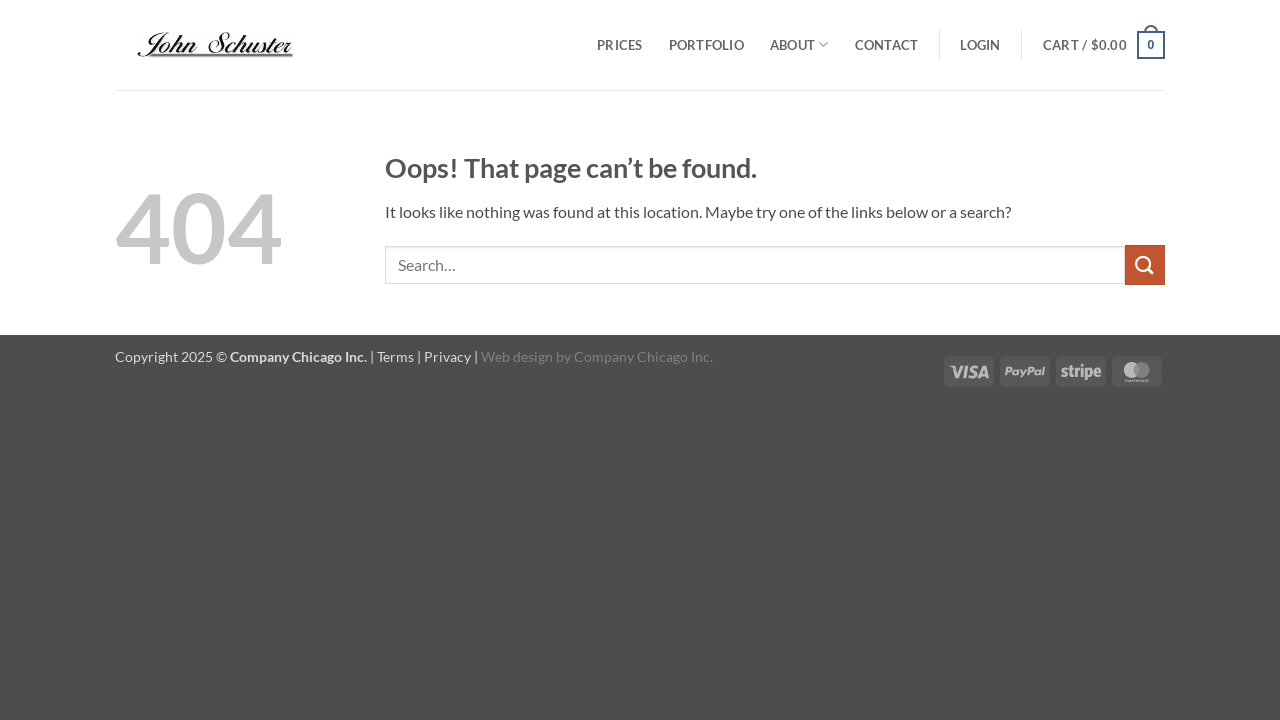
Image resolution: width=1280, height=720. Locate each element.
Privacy (447, 356)
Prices (620, 45)
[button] (980, 45)
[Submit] (1145, 264)
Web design (517, 356)
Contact (887, 45)
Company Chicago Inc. (643, 356)
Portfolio (706, 45)
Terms (395, 356)
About (799, 44)
